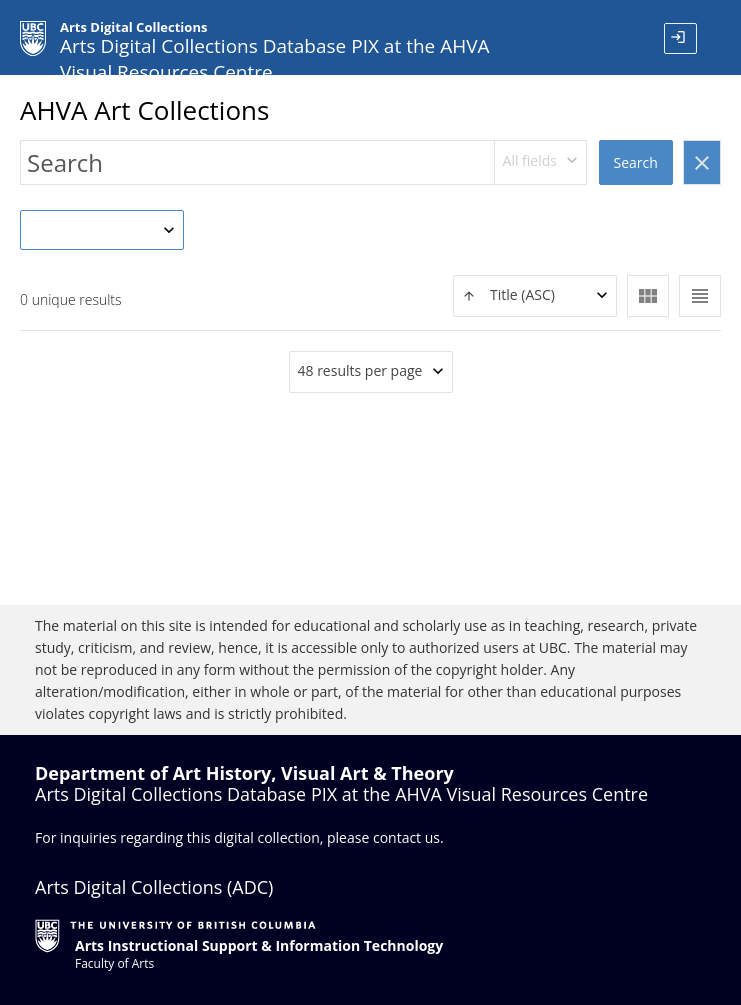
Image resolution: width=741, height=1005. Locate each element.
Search (636, 162)
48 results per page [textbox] (360, 370)
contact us (406, 837)
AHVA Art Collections (144, 110)
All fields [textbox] (530, 160)
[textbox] (535, 295)
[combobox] (541, 162)
